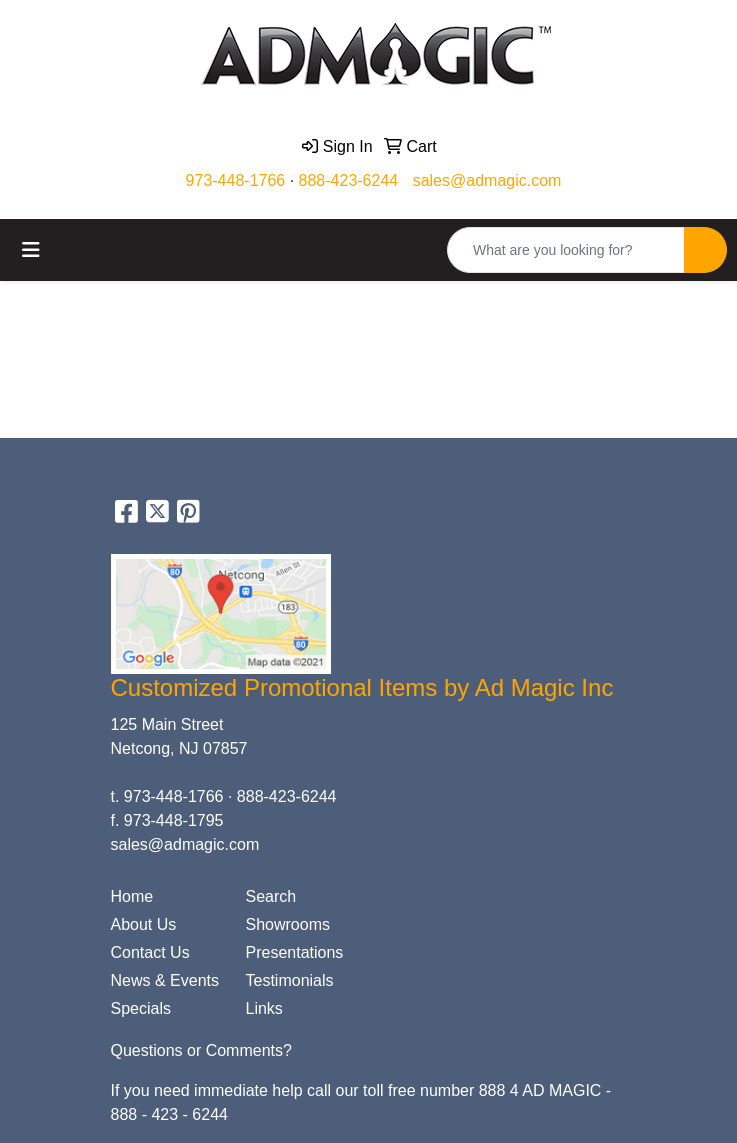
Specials (141, 1008)
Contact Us (150, 952)
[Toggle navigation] (31, 250)
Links (264, 1008)
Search (271, 896)
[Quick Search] (566, 250)
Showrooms (288, 924)
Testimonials (290, 980)
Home (132, 896)
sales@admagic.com (487, 180)
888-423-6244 (349, 180)
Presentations (295, 952)
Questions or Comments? (201, 1050)
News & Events (165, 980)
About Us (144, 924)
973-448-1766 (236, 180)
